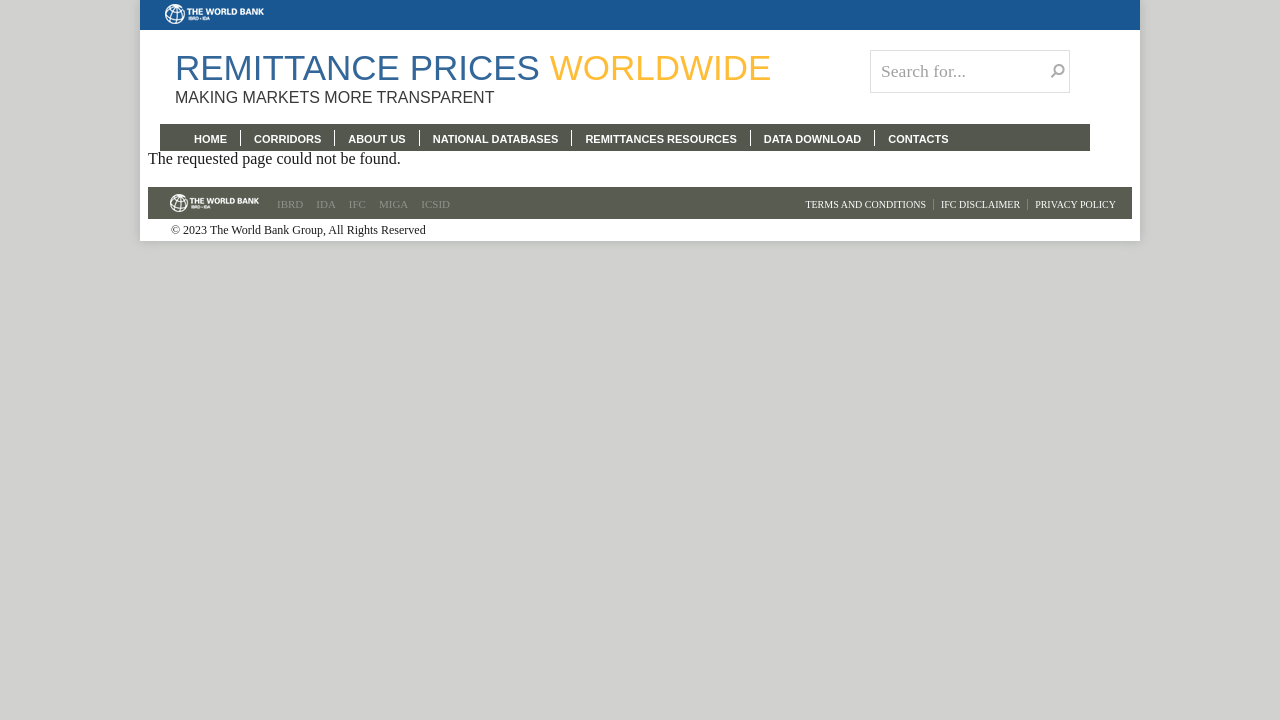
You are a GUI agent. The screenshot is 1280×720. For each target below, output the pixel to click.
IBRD (290, 204)
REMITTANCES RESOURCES (660, 139)
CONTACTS (918, 139)
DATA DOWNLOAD (813, 139)
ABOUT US (376, 139)
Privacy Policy (1075, 204)
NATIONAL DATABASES (496, 139)
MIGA (393, 204)
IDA (326, 204)
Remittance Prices (473, 67)
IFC (357, 204)
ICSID (435, 204)
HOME (210, 139)
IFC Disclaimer (980, 204)
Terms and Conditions (865, 204)
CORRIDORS (287, 139)
